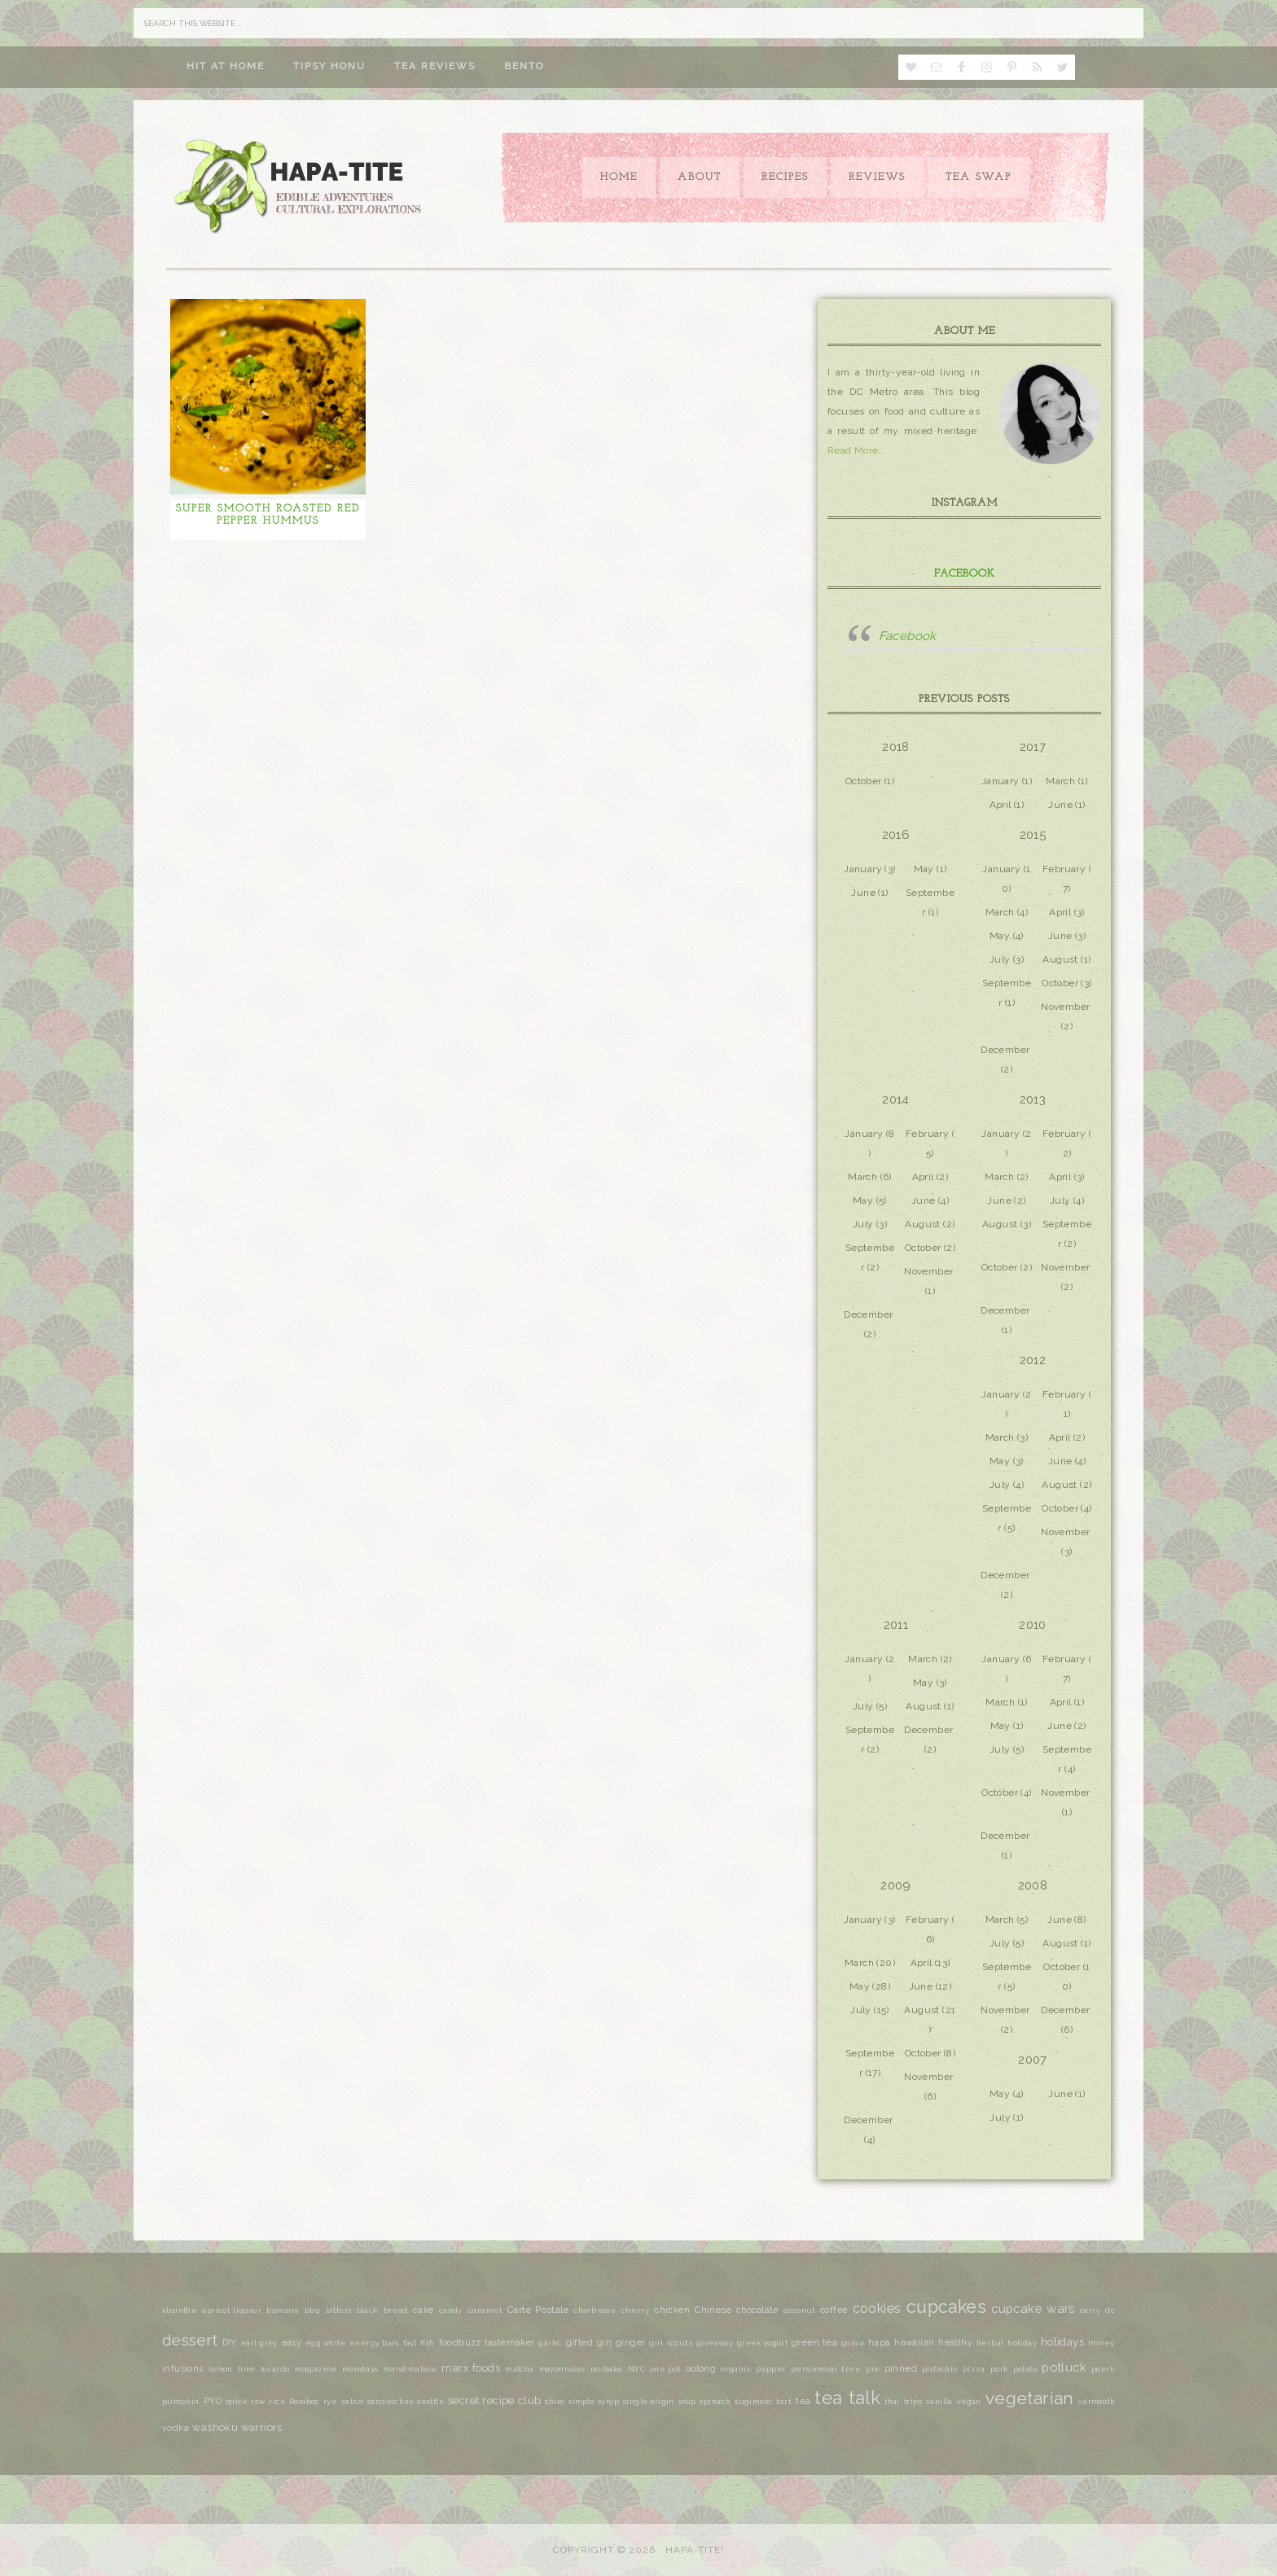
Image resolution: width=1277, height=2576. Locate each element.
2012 (1033, 1360)
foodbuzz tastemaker (487, 2342)
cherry (635, 2310)
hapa (879, 2342)
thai (892, 2401)
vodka (175, 2428)
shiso (554, 2402)
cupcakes (946, 2307)
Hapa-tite (300, 188)
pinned (900, 2368)
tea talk (847, 2397)
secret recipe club (494, 2400)
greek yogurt (762, 2343)
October (863, 781)
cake (423, 2310)
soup (687, 2402)
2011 (896, 1624)
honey (1101, 2342)
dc (1110, 2310)
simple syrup (593, 2402)
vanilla (939, 2402)
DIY (229, 2342)
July (1000, 959)
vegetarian (1029, 2398)
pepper (770, 2369)
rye (330, 2401)
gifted (579, 2342)
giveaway (714, 2343)
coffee (833, 2310)
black (368, 2310)
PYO (213, 2401)
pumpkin (181, 2401)
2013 (1033, 1099)
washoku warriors (237, 2427)
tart (784, 2401)
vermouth (1096, 2402)
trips (913, 2402)
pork (999, 2369)
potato (1025, 2369)
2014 (896, 1099)
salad (352, 2401)
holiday (1022, 2342)
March (1060, 781)
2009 (895, 1885)
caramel (484, 2310)
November (1065, 1006)
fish (427, 2343)
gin (604, 2342)
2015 (1033, 834)
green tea (814, 2342)
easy (292, 2342)
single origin (648, 2402)
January (1000, 781)
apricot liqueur (231, 2310)
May (924, 869)
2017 (1033, 746)
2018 (896, 746)
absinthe (179, 2310)
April (1001, 804)
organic (736, 2368)
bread (396, 2310)
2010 (1033, 1624)
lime (247, 2369)
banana (282, 2310)
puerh (1103, 2369)
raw (258, 2402)
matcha (519, 2368)
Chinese (713, 2309)
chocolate (757, 2310)
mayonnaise (562, 2369)
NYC (636, 2369)
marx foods (470, 2368)
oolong (701, 2368)
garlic (549, 2343)
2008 (1033, 1885)
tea (803, 2401)
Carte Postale (537, 2309)
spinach (715, 2402)
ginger (630, 2342)
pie (872, 2369)
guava (852, 2343)
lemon (220, 2369)
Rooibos (304, 2402)
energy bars (374, 2342)
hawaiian (914, 2342)
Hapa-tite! (694, 2550)
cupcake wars (1033, 2308)
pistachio (940, 2369)
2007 (1032, 2059)
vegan (969, 2402)
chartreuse (594, 2310)
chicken (672, 2310)
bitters (339, 2310)
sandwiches (390, 2402)
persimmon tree (826, 2368)
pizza (974, 2369)
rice (277, 2402)
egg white (325, 2343)
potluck (1064, 2367)
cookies (877, 2308)
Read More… (855, 450)
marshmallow (410, 2368)
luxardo (275, 2369)
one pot (665, 2369)
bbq (312, 2310)
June (1060, 804)
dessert (190, 2340)
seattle (430, 2402)
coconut (799, 2310)
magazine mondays (337, 2368)
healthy (955, 2342)
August (1059, 959)
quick (236, 2402)
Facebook (964, 573)
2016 (896, 834)
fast (410, 2342)
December (1005, 1049)
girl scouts (670, 2342)
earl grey (259, 2343)
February (1064, 869)
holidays (1062, 2341)
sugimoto (753, 2401)
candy (451, 2310)
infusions (183, 2368)
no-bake (606, 2369)
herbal (989, 2342)
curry (1090, 2310)
